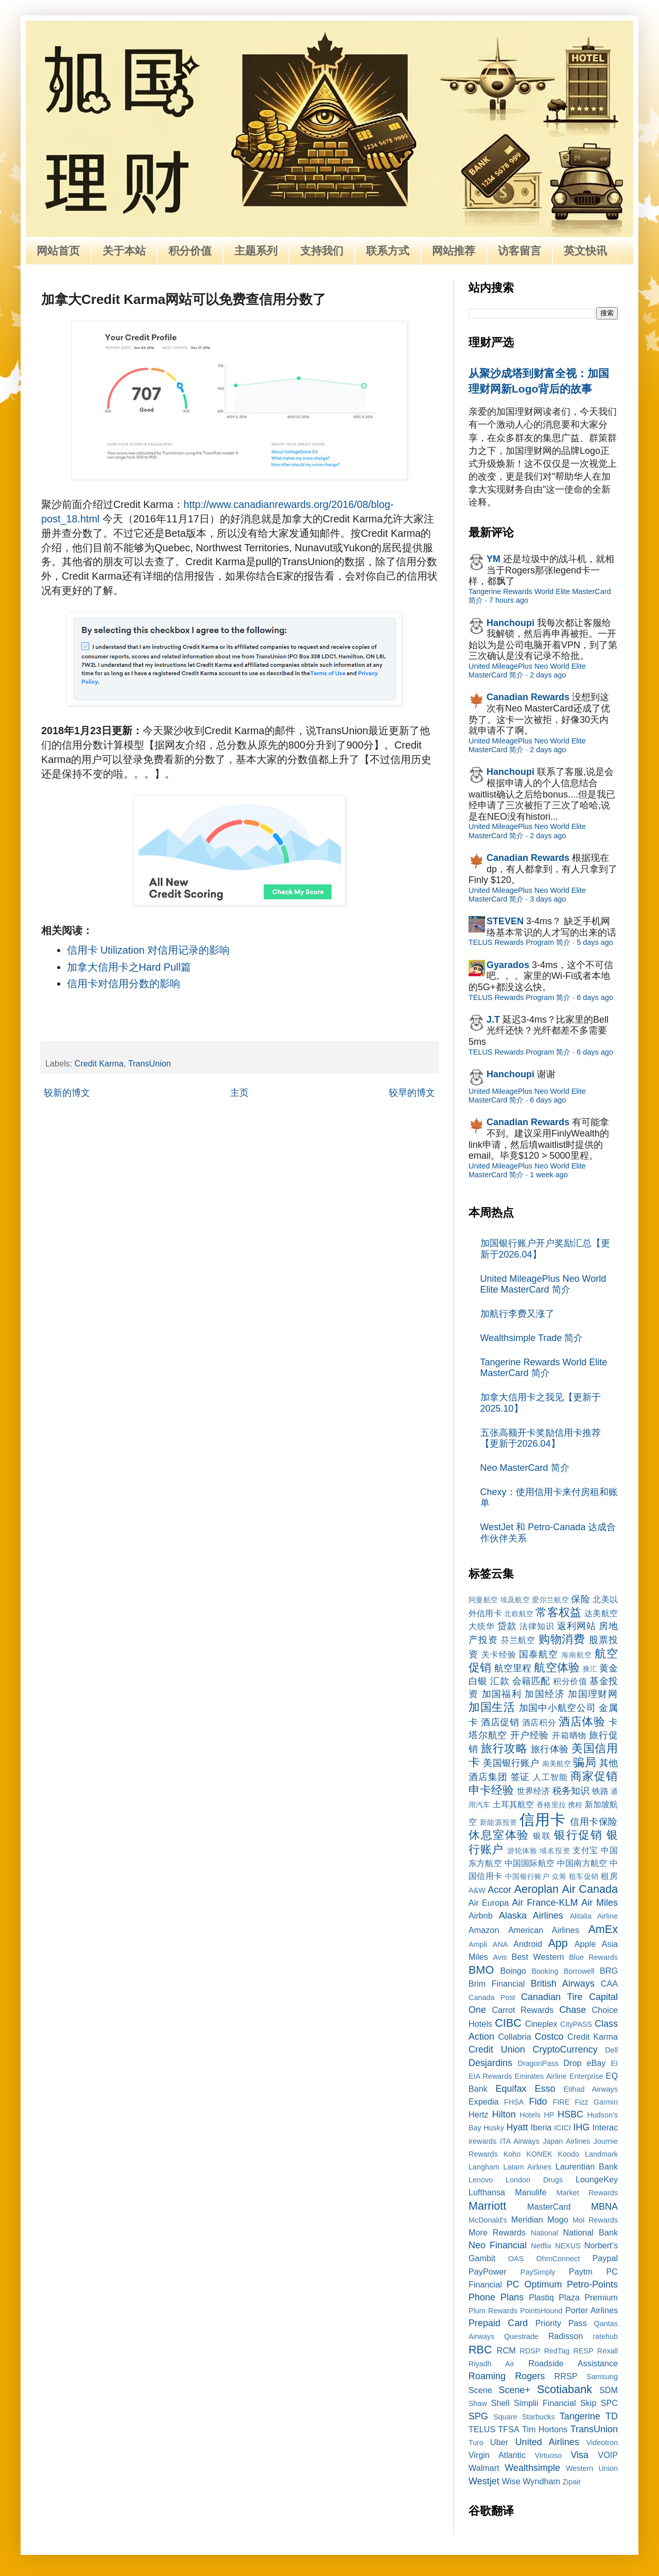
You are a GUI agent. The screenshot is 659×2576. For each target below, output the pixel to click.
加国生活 (492, 1707)
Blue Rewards (593, 1957)
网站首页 (58, 251)
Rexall (607, 2351)
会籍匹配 (531, 1681)
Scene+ (514, 2390)
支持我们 (321, 251)
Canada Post (492, 1997)
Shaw (478, 2403)
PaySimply (538, 2272)
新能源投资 (498, 1822)
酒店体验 (582, 1721)
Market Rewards (587, 2193)
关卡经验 (498, 1654)
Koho (512, 2154)
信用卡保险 (594, 1822)
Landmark (601, 2154)
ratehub (605, 2336)
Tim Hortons (544, 2429)
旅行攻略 (504, 1748)
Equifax (510, 2088)
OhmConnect (558, 2259)
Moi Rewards (595, 2220)
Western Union (592, 2468)
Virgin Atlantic (497, 2455)
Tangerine (580, 2416)
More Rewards (497, 2232)
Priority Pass (561, 2323)
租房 (609, 1875)
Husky (493, 2128)
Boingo (513, 1970)
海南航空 (576, 1655)
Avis (500, 1957)
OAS (516, 2259)
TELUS (482, 2429)
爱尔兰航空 (550, 1600)
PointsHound (541, 2311)
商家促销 (594, 1776)
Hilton (504, 2114)
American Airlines (543, 1930)
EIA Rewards (490, 2076)
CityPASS (576, 2024)
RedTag (557, 2351)
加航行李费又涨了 (517, 1314)
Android (527, 1943)
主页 (239, 1093)
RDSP (529, 2351)
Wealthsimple (532, 2468)
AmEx (603, 1929)
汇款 (499, 1681)
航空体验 (556, 1667)
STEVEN (505, 921)
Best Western (538, 1956)
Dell (611, 2050)
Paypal (605, 2258)
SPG (478, 2416)
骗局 (584, 1762)
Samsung (602, 2376)
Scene (480, 2390)
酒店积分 (539, 1722)
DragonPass (538, 2063)
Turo (476, 2442)
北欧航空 (518, 1613)
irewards (482, 2141)
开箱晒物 (569, 1735)
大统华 (482, 1626)
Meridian (527, 2219)
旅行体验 (550, 1749)
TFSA (508, 2429)
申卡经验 (491, 1790)
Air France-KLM (545, 1902)
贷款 (507, 1626)
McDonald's (488, 2220)
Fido (538, 2101)
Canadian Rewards (528, 697)
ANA (500, 1944)
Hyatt (517, 2127)
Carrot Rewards (522, 2009)
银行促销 (578, 1834)
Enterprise (586, 2076)
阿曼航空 (483, 1600)
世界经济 (533, 1790)
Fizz (581, 2102)
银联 (542, 1835)
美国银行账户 (511, 1763)
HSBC (570, 2114)
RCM (506, 2350)
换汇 (590, 1669)
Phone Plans (496, 2297)
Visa (579, 2455)
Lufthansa (487, 2192)
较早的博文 (412, 1093)
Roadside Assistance (573, 2363)
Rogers (530, 2376)
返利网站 (576, 1626)
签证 (520, 1777)
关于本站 (124, 251)
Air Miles (599, 1902)
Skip (588, 2403)
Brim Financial (497, 1983)
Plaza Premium (588, 2297)
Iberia (541, 2127)
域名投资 (555, 1850)
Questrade (521, 2336)
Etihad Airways (591, 2089)
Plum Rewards (493, 2311)
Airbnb (481, 1915)
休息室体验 (499, 1834)
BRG (609, 1970)
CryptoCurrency (564, 2049)
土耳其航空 (513, 1804)
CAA (609, 1983)
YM (493, 559)
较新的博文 (67, 1093)
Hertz (479, 2114)
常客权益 (558, 1612)
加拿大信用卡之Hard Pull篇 (129, 967)
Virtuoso (548, 2455)
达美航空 (601, 1613)
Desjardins (490, 2063)
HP (549, 2115)
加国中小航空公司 (557, 1708)
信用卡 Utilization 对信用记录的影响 (148, 950)
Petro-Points (592, 2284)
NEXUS (568, 2246)
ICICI (562, 2128)
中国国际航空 (529, 1863)
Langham (484, 2167)
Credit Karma (99, 1063)
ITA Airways (520, 2141)
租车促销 (584, 1876)
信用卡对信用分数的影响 (123, 983)
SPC (609, 2403)
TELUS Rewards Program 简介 (519, 942)
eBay (595, 2062)
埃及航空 (515, 1600)
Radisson (565, 2336)
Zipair (571, 2482)
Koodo (569, 2154)
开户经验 (529, 1735)
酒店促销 (500, 1722)
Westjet (484, 2481)
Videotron (602, 2442)
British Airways (563, 1983)
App (557, 1943)
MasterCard (549, 2206)
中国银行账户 (527, 1876)
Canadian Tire (552, 1997)
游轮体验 (522, 1850)
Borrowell (579, 1971)
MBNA (604, 2206)
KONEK (539, 2154)
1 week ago (549, 1175)
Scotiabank (564, 2389)
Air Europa (489, 1902)
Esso (545, 2088)
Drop (572, 2062)
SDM (608, 2390)
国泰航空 (538, 1654)
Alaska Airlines (531, 1915)
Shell (500, 2403)
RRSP (566, 2376)
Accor (499, 1890)
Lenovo (481, 2180)
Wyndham (541, 2481)
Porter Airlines (591, 2310)
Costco (549, 2036)
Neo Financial (498, 2245)
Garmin (606, 2102)
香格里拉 (551, 1805)
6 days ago (595, 997)
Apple (585, 1943)
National (544, 2233)
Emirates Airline (541, 2076)
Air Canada (590, 1889)
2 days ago (548, 675)
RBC (480, 2349)
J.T (493, 1019)
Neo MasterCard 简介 (524, 1468)
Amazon (484, 1930)
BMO (481, 1969)
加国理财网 (593, 1694)
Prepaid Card (498, 2323)
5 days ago (595, 942)
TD (611, 2416)
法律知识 (536, 1626)
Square (505, 2417)
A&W (477, 1890)
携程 (575, 1805)
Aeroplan (536, 1889)
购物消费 (562, 1639)
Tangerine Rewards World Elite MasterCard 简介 (544, 1368)
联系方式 (387, 251)
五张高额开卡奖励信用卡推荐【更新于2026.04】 (540, 1438)
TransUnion (149, 1063)
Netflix (541, 2246)
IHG (581, 2127)
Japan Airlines (566, 2141)
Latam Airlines (527, 2167)
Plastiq (541, 2297)
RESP (584, 2351)
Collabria (514, 2036)
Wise (511, 2481)
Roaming (487, 2376)
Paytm (581, 2271)
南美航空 (556, 1763)
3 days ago (548, 899)
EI (614, 2063)
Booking (545, 1971)
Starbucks (538, 2417)
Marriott (487, 2205)
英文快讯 (585, 251)
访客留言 (519, 251)
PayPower (488, 2271)
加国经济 (544, 1694)
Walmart (484, 2467)
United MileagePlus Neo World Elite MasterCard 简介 (543, 1284)
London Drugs (534, 2180)
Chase (572, 2010)
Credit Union (497, 2049)
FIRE (561, 2102)
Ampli (478, 1944)
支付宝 (585, 1850)
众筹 (559, 1876)
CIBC (508, 2022)
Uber (499, 2442)
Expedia (484, 2101)
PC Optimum (534, 2284)
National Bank (590, 2232)
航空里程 (512, 1668)
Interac (605, 2127)
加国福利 (502, 1694)
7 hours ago (508, 600)
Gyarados (508, 965)
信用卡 (542, 1819)
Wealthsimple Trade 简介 (531, 1338)
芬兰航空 (518, 1640)
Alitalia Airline (594, 1916)
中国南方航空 (582, 1863)
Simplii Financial (545, 2403)
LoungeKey (597, 2179)
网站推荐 (453, 251)
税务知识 (570, 1791)
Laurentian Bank (587, 2166)
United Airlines (547, 2442)
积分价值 (190, 251)
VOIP (608, 2455)
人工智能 (550, 1777)
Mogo (557, 2219)
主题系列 (256, 251)
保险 (580, 1599)
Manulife (530, 2192)
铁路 (600, 1790)
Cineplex (541, 2023)
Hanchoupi (510, 623)
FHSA (514, 2102)
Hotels (530, 2115)
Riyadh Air (491, 2364)
